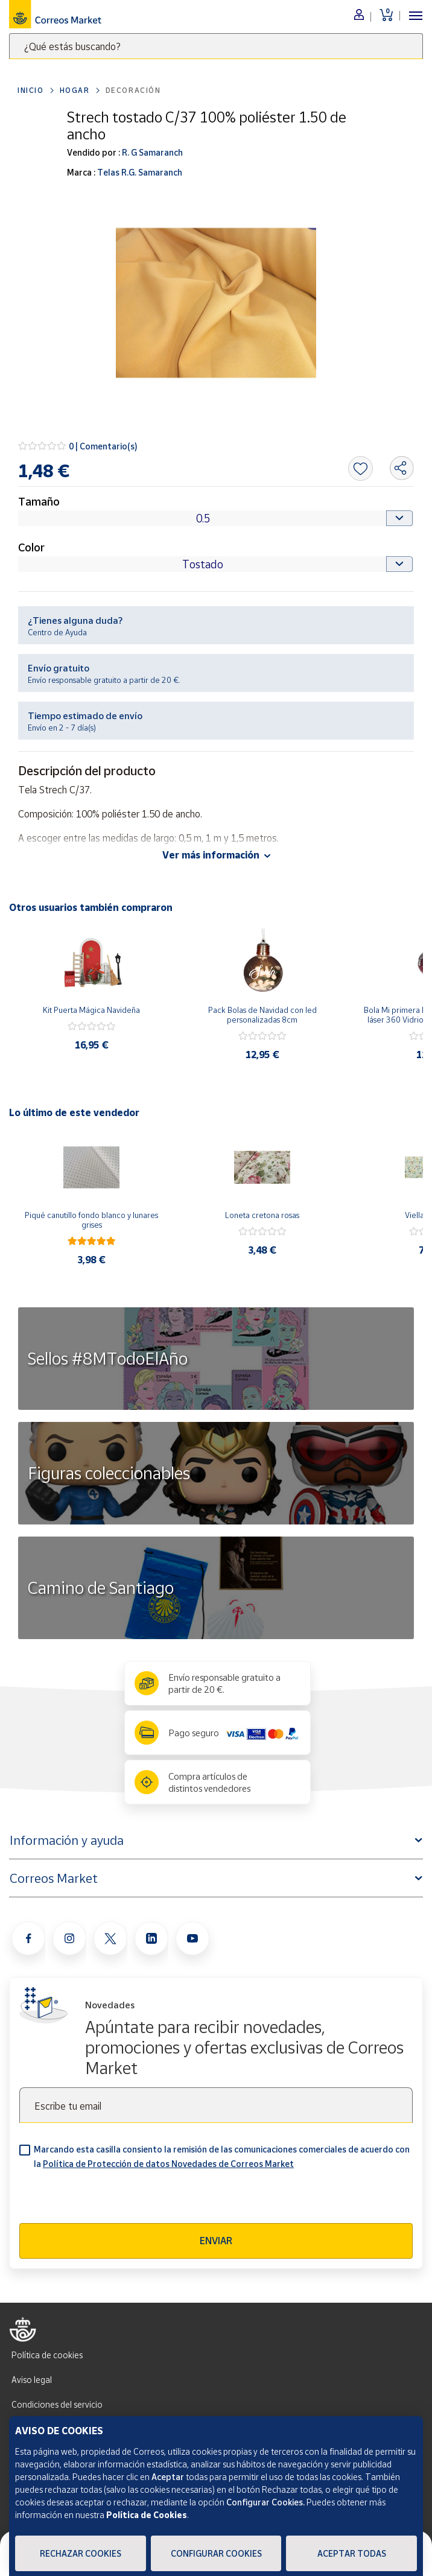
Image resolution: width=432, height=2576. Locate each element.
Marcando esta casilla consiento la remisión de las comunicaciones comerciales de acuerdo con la (222, 2156)
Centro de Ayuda (57, 632)
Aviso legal (31, 2380)
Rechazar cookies (80, 2553)
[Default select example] (216, 518)
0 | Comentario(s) (103, 446)
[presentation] (111, 2199)
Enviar (216, 2241)
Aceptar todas (351, 2553)
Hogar (75, 90)
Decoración (133, 90)
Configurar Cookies (216, 2553)
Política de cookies (47, 2355)
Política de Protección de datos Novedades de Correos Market (168, 2164)
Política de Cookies (146, 2515)
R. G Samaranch (151, 152)
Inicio (30, 90)
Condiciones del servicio (57, 2404)
